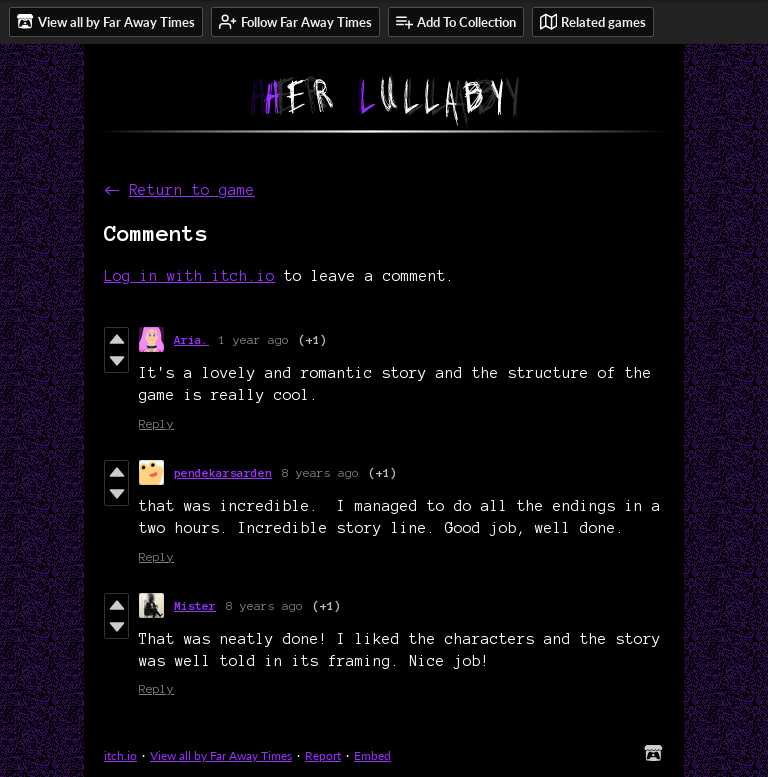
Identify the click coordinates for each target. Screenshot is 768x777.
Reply (156, 423)
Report (323, 755)
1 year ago (254, 339)
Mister (195, 605)
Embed (372, 755)
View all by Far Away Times (221, 755)
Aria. (191, 339)
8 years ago (320, 472)
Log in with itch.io (189, 276)
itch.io (120, 755)
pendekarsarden (223, 472)
